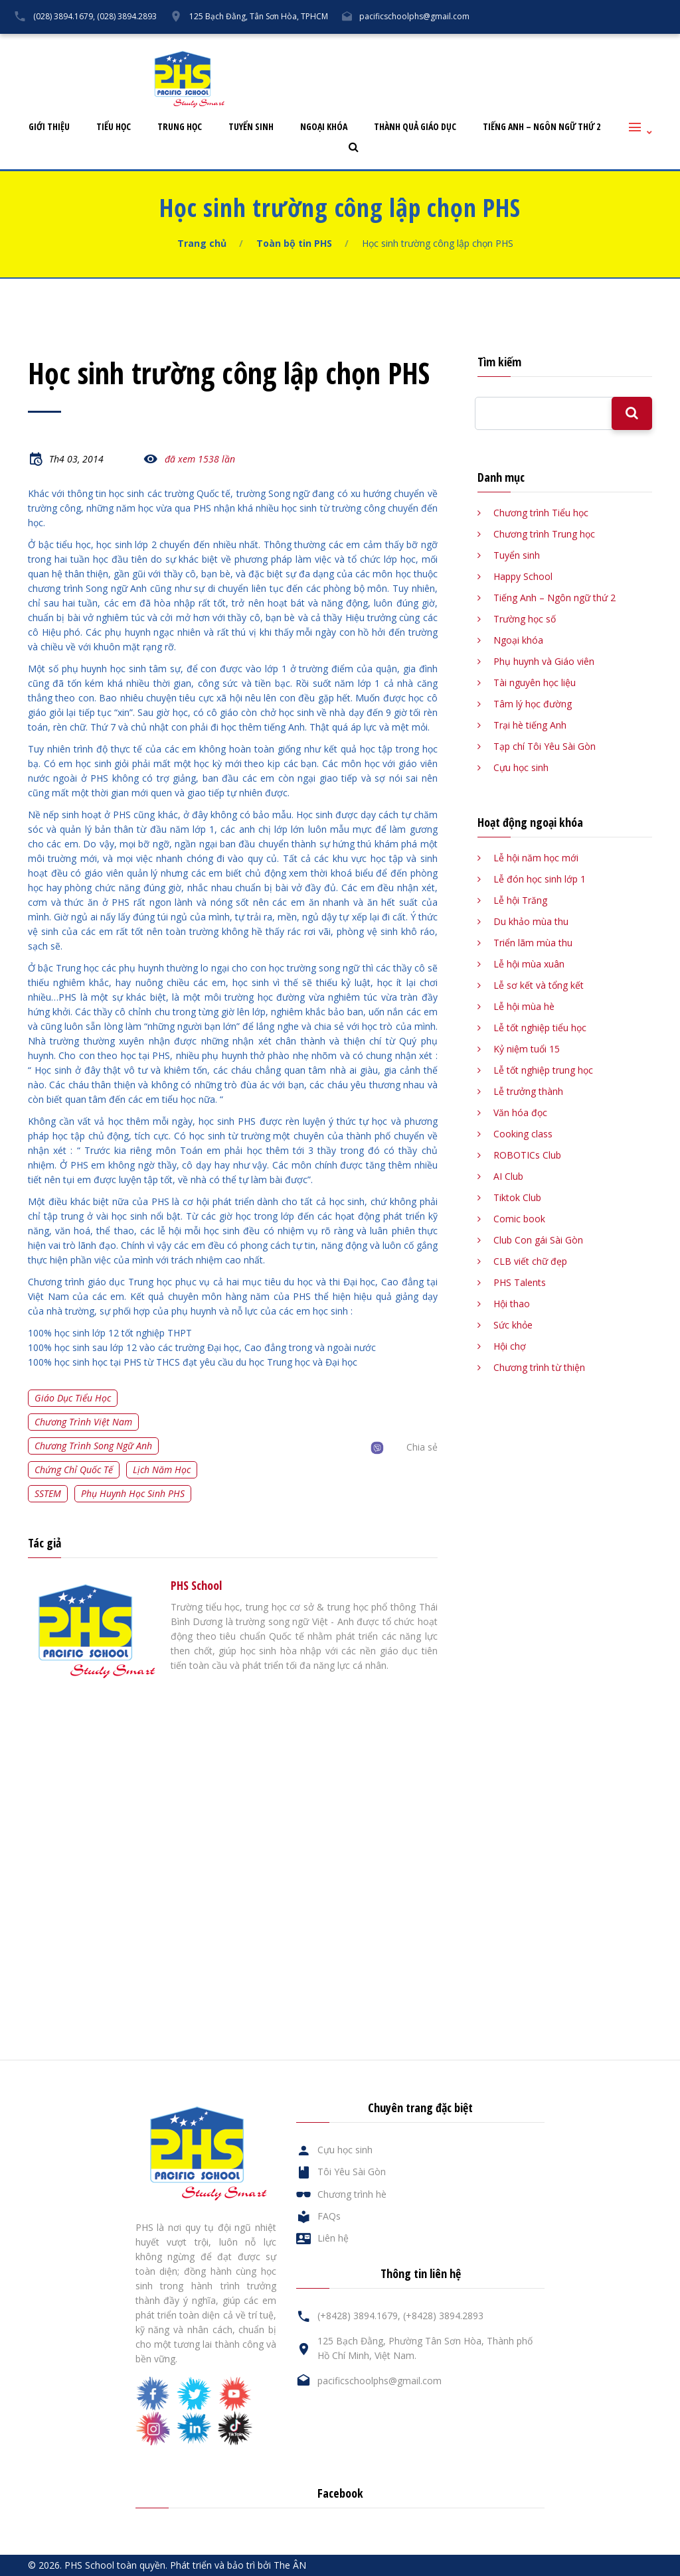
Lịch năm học (162, 1469)
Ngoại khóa (323, 127)
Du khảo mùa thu (530, 921)
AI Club (508, 1176)
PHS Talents (519, 1282)
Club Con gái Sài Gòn (538, 1240)
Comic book (519, 1218)
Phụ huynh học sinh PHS (133, 1493)
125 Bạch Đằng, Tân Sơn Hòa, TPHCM (258, 16)
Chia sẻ (422, 1447)
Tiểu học (113, 127)
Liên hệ (601, 44)
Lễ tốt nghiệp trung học (543, 1070)
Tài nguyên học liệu (534, 682)
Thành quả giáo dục (415, 127)
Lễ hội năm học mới (535, 857)
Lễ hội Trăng (520, 900)
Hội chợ (509, 1346)
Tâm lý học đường (532, 703)
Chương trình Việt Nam (83, 1421)
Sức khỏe (513, 1325)
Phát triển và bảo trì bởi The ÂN (238, 2565)
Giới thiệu (49, 127)
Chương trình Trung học (544, 534)
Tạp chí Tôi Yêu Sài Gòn (544, 746)
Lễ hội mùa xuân (528, 964)
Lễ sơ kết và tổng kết (538, 985)
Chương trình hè (351, 2194)
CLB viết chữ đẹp (530, 1261)
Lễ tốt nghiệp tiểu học (539, 1027)
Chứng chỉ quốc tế (74, 1469)
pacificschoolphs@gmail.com (414, 16)
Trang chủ (201, 243)
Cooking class (522, 1133)
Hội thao (511, 1303)
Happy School (522, 576)
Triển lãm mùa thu (532, 942)
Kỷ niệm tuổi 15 (526, 1048)
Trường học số (524, 618)
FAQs (551, 44)
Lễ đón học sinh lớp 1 (539, 879)
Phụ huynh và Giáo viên (543, 661)
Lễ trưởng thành (528, 1091)
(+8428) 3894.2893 (443, 2315)
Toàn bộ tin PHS (294, 243)
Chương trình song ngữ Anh (93, 1445)
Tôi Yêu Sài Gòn (411, 44)
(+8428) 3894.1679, (358, 2315)
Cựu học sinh (491, 44)
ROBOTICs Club (527, 1155)
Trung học (179, 127)
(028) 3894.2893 (127, 16)
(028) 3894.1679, (64, 16)
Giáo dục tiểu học (73, 1398)
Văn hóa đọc (520, 1112)
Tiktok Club (517, 1197)
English (654, 44)
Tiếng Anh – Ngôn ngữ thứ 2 (541, 127)
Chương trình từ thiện (539, 1367)
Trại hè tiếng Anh (529, 725)
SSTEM (48, 1493)
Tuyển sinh (251, 127)
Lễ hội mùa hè (523, 1006)
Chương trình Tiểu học (540, 512)
